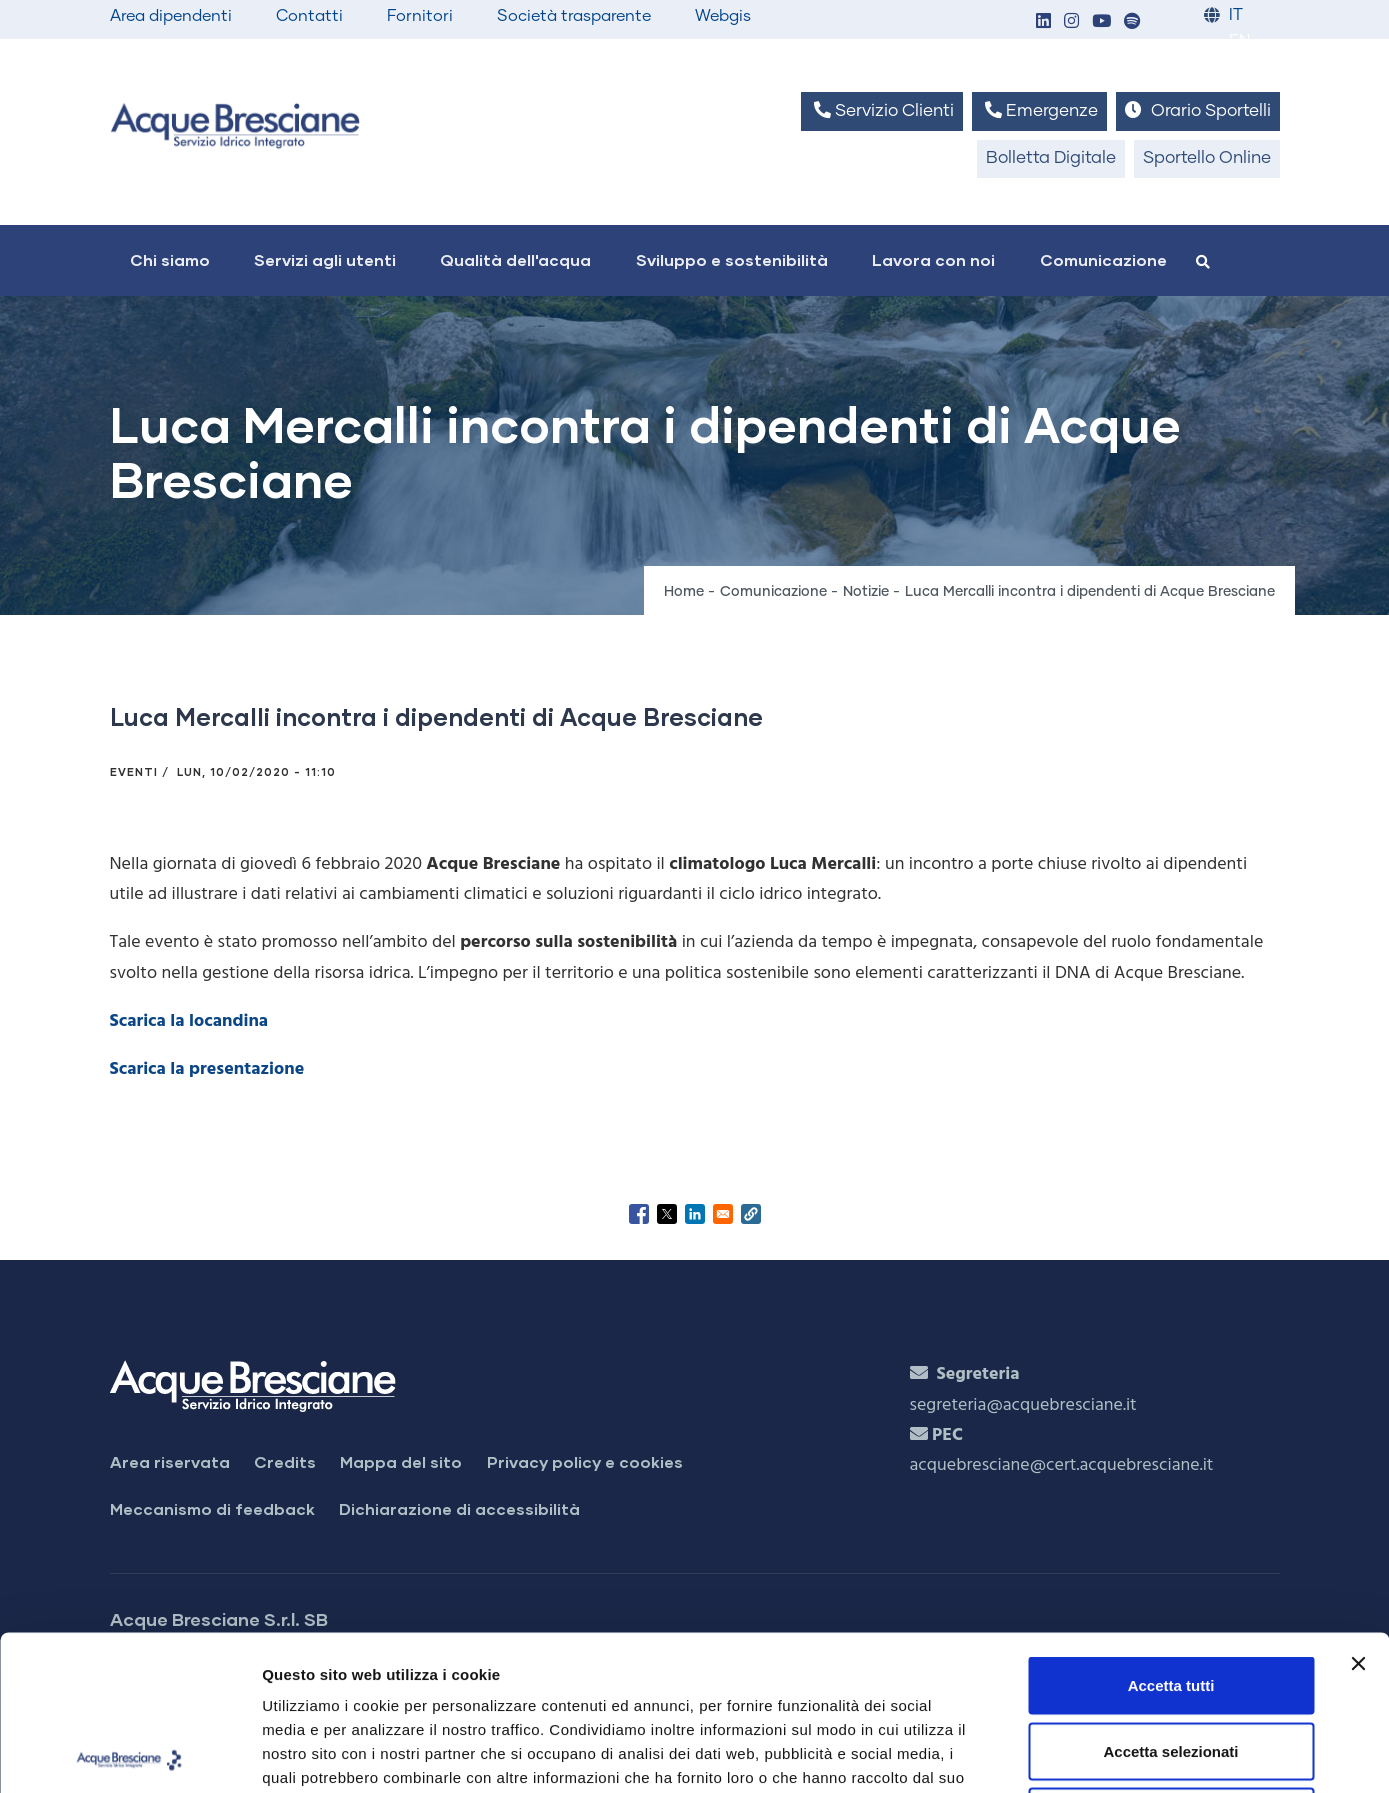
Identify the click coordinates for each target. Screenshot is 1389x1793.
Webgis (723, 16)
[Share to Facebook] (639, 1214)
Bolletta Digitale (1051, 158)
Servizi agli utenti (325, 259)
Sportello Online (1207, 158)
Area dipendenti (171, 16)
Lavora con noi (933, 259)
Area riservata (170, 1461)
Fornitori (420, 16)
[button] (1044, 22)
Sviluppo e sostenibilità (732, 259)
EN (1239, 41)
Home (684, 592)
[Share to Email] (723, 1214)
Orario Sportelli (1197, 110)
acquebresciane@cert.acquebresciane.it (1062, 1465)
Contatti (309, 16)
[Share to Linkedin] (695, 1214)
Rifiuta (1171, 1661)
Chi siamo (170, 259)
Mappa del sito (401, 1461)
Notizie (866, 592)
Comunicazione (1103, 259)
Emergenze (1039, 110)
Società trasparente (574, 16)
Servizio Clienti (882, 110)
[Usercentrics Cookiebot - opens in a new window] (129, 1754)
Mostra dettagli (1052, 1753)
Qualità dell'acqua (515, 259)
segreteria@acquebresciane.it (1023, 1405)
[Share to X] (667, 1214)
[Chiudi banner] (1358, 1509)
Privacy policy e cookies (585, 1461)
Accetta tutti (1171, 1530)
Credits (285, 1461)
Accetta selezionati (1170, 1596)
